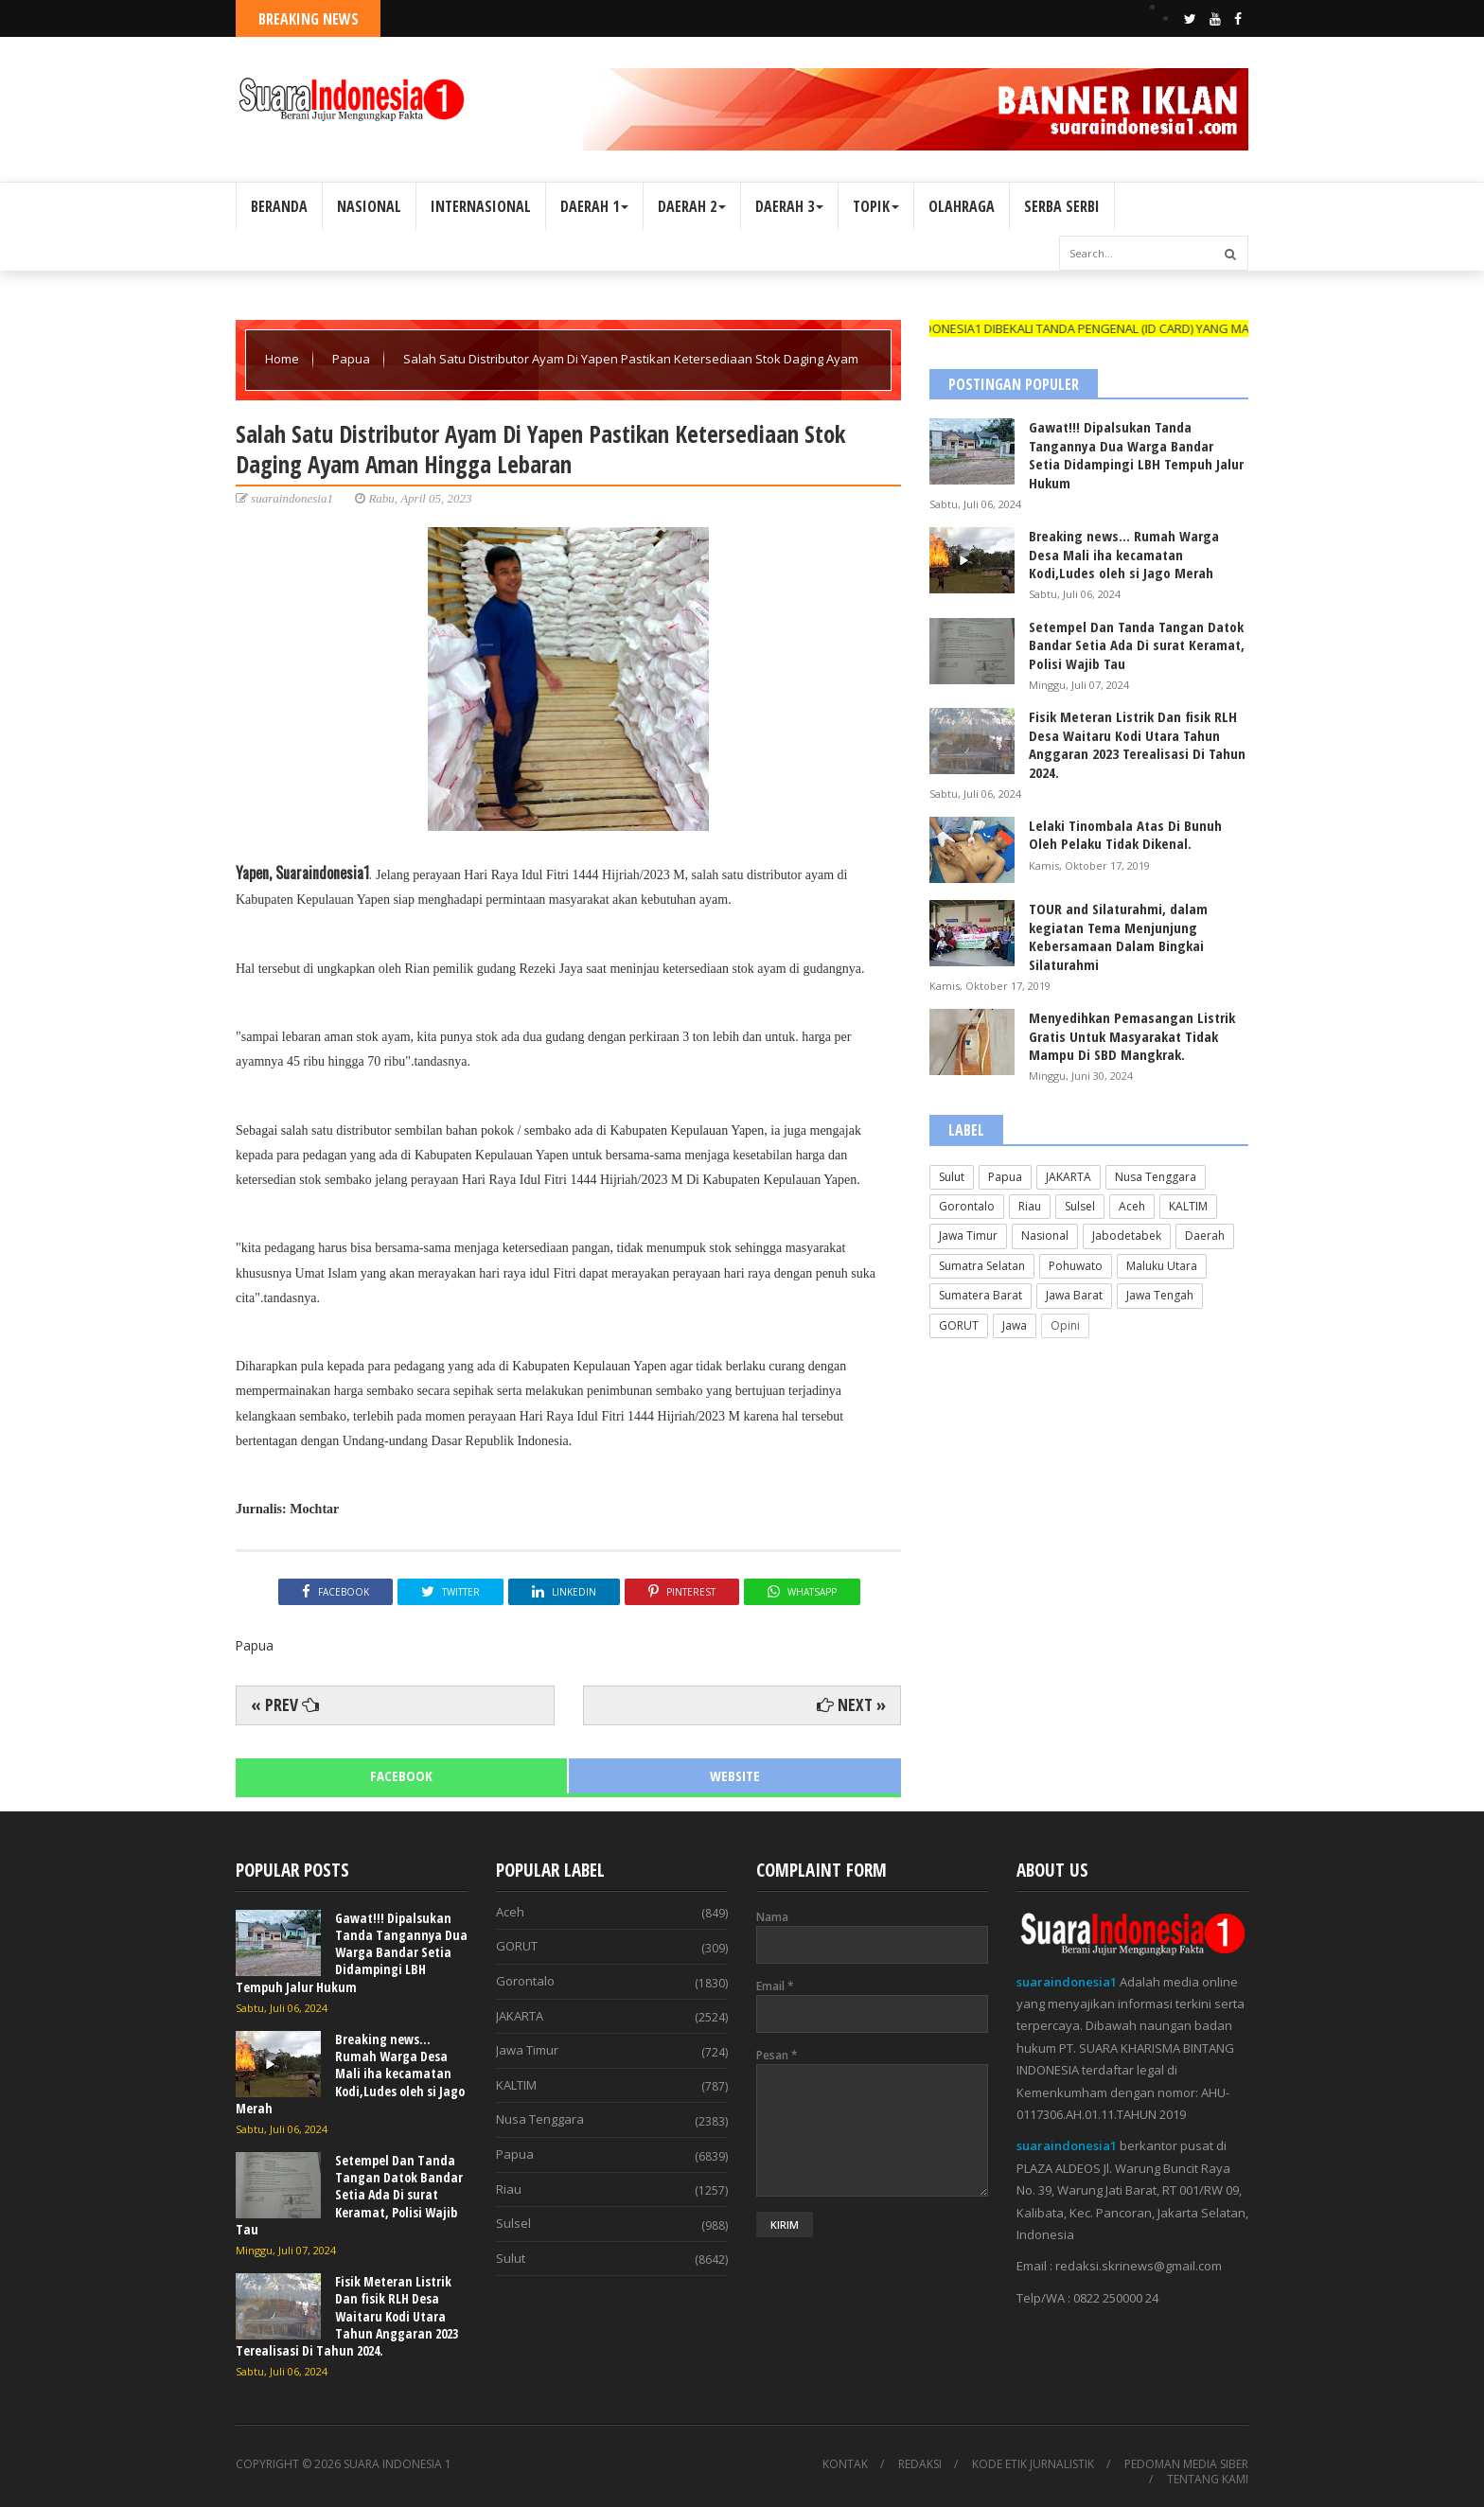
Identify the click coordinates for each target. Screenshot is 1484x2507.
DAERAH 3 (789, 206)
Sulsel (1080, 1206)
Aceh (1132, 1206)
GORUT (959, 1325)
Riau (1029, 1206)
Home (283, 358)
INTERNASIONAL (481, 206)
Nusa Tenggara (1155, 1177)
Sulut (951, 1177)
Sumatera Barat (980, 1295)
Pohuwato (1076, 1266)
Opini (1065, 1325)
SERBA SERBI (1062, 206)
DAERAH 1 (594, 206)
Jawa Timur (968, 1235)
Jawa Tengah (1159, 1295)
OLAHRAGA (961, 206)
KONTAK (845, 2464)
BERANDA (279, 206)
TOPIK (876, 206)
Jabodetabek (1126, 1235)
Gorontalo (967, 1206)
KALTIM (1188, 1206)
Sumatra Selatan (982, 1266)
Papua (352, 358)
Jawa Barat (1074, 1295)
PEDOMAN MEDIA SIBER (1186, 2464)
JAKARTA (1068, 1177)
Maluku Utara (1161, 1266)
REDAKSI (920, 2464)
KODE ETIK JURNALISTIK (1033, 2464)
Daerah (1205, 1235)
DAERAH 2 (692, 206)
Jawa (1014, 1325)
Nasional (1045, 1235)
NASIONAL (369, 206)
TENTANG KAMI (1207, 2479)
